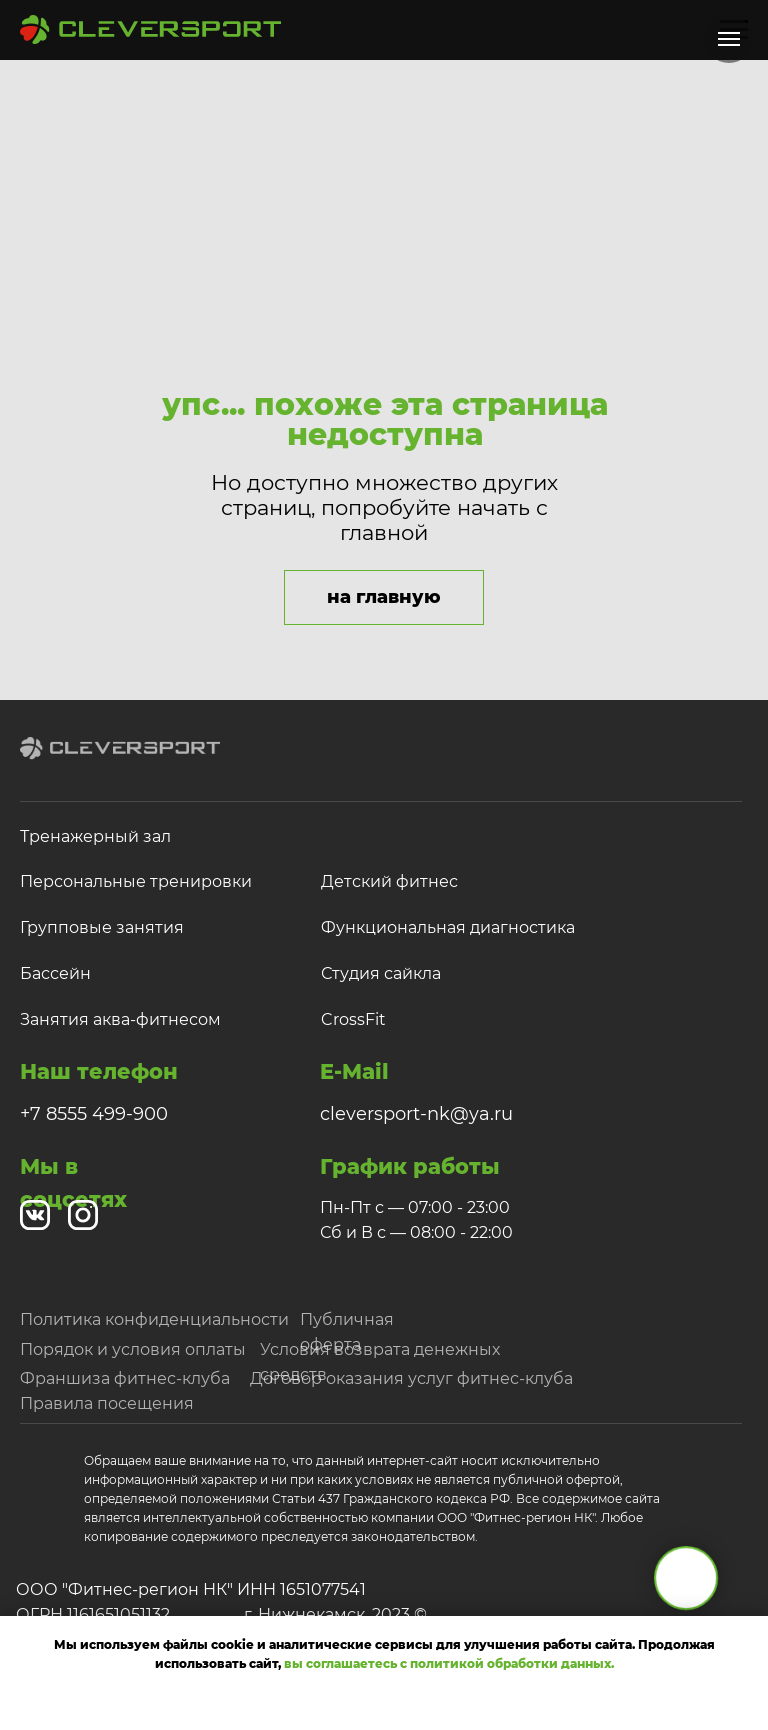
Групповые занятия (102, 927)
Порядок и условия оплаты (133, 1349)
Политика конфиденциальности (154, 1319)
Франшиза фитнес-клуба (125, 1378)
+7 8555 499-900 (94, 1114)
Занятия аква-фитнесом (120, 1019)
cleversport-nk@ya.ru (416, 1114)
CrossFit (353, 1019)
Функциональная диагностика (448, 927)
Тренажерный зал (95, 836)
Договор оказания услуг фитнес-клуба (411, 1378)
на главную (384, 597)
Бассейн (55, 973)
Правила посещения (107, 1403)
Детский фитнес (389, 881)
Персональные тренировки (136, 881)
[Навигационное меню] (729, 39)
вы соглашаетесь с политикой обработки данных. (449, 1663)
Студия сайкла (381, 973)
